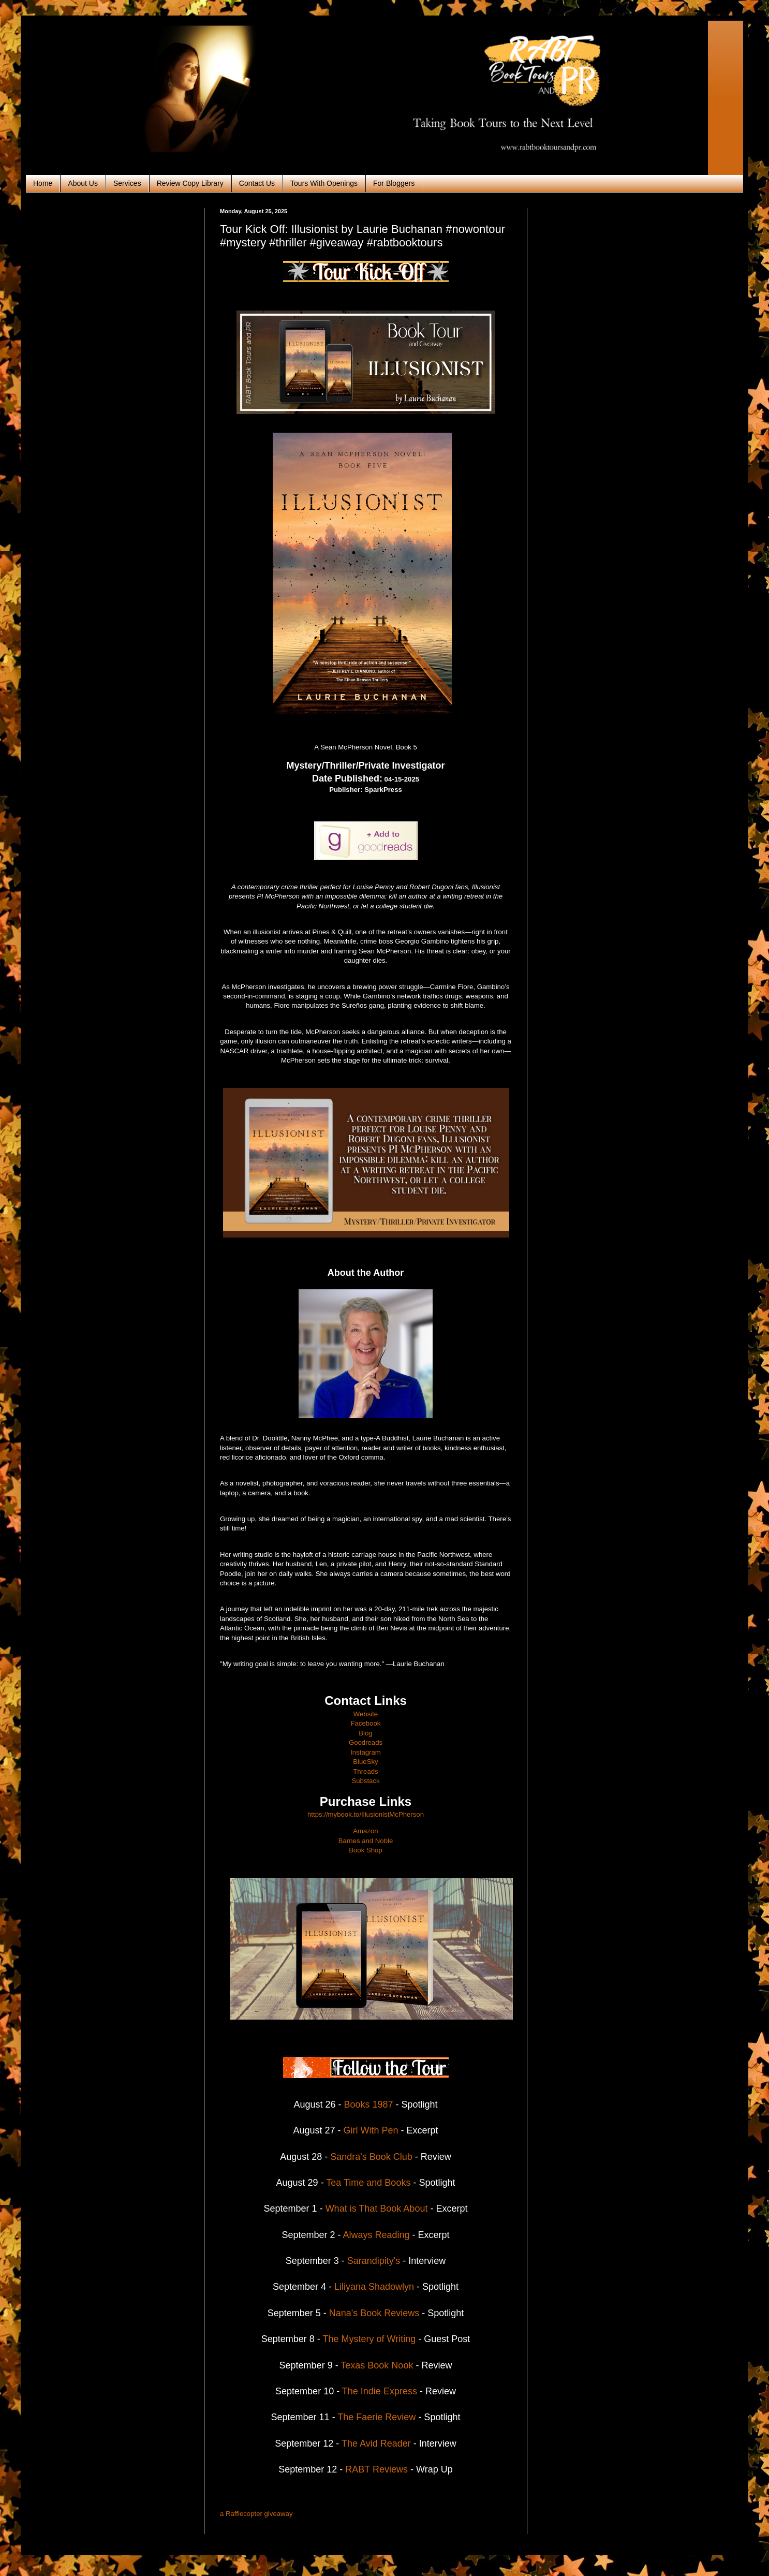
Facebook (366, 1723)
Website (365, 1714)
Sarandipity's (374, 2261)
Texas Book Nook (375, 2365)
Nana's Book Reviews (374, 2313)
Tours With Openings (324, 183)
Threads (365, 1771)
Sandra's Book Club (371, 2157)
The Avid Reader (376, 2443)
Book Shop (365, 1850)
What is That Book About (377, 2208)
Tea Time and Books (368, 2182)
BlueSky (365, 1761)
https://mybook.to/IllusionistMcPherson (365, 1814)
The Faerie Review (376, 2417)
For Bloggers (394, 183)
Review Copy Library (190, 183)
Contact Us (257, 183)
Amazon (365, 1831)
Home (42, 183)
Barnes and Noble (365, 1841)
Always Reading (376, 2235)
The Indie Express (379, 2391)
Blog (365, 1733)
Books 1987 (368, 2104)
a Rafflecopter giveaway (256, 2514)
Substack (365, 1781)
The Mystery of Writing (369, 2339)
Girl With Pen (371, 2130)
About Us (83, 183)
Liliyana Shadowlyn (374, 2286)
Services (127, 183)
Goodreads (365, 1742)
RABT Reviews (376, 2469)
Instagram (365, 1752)
